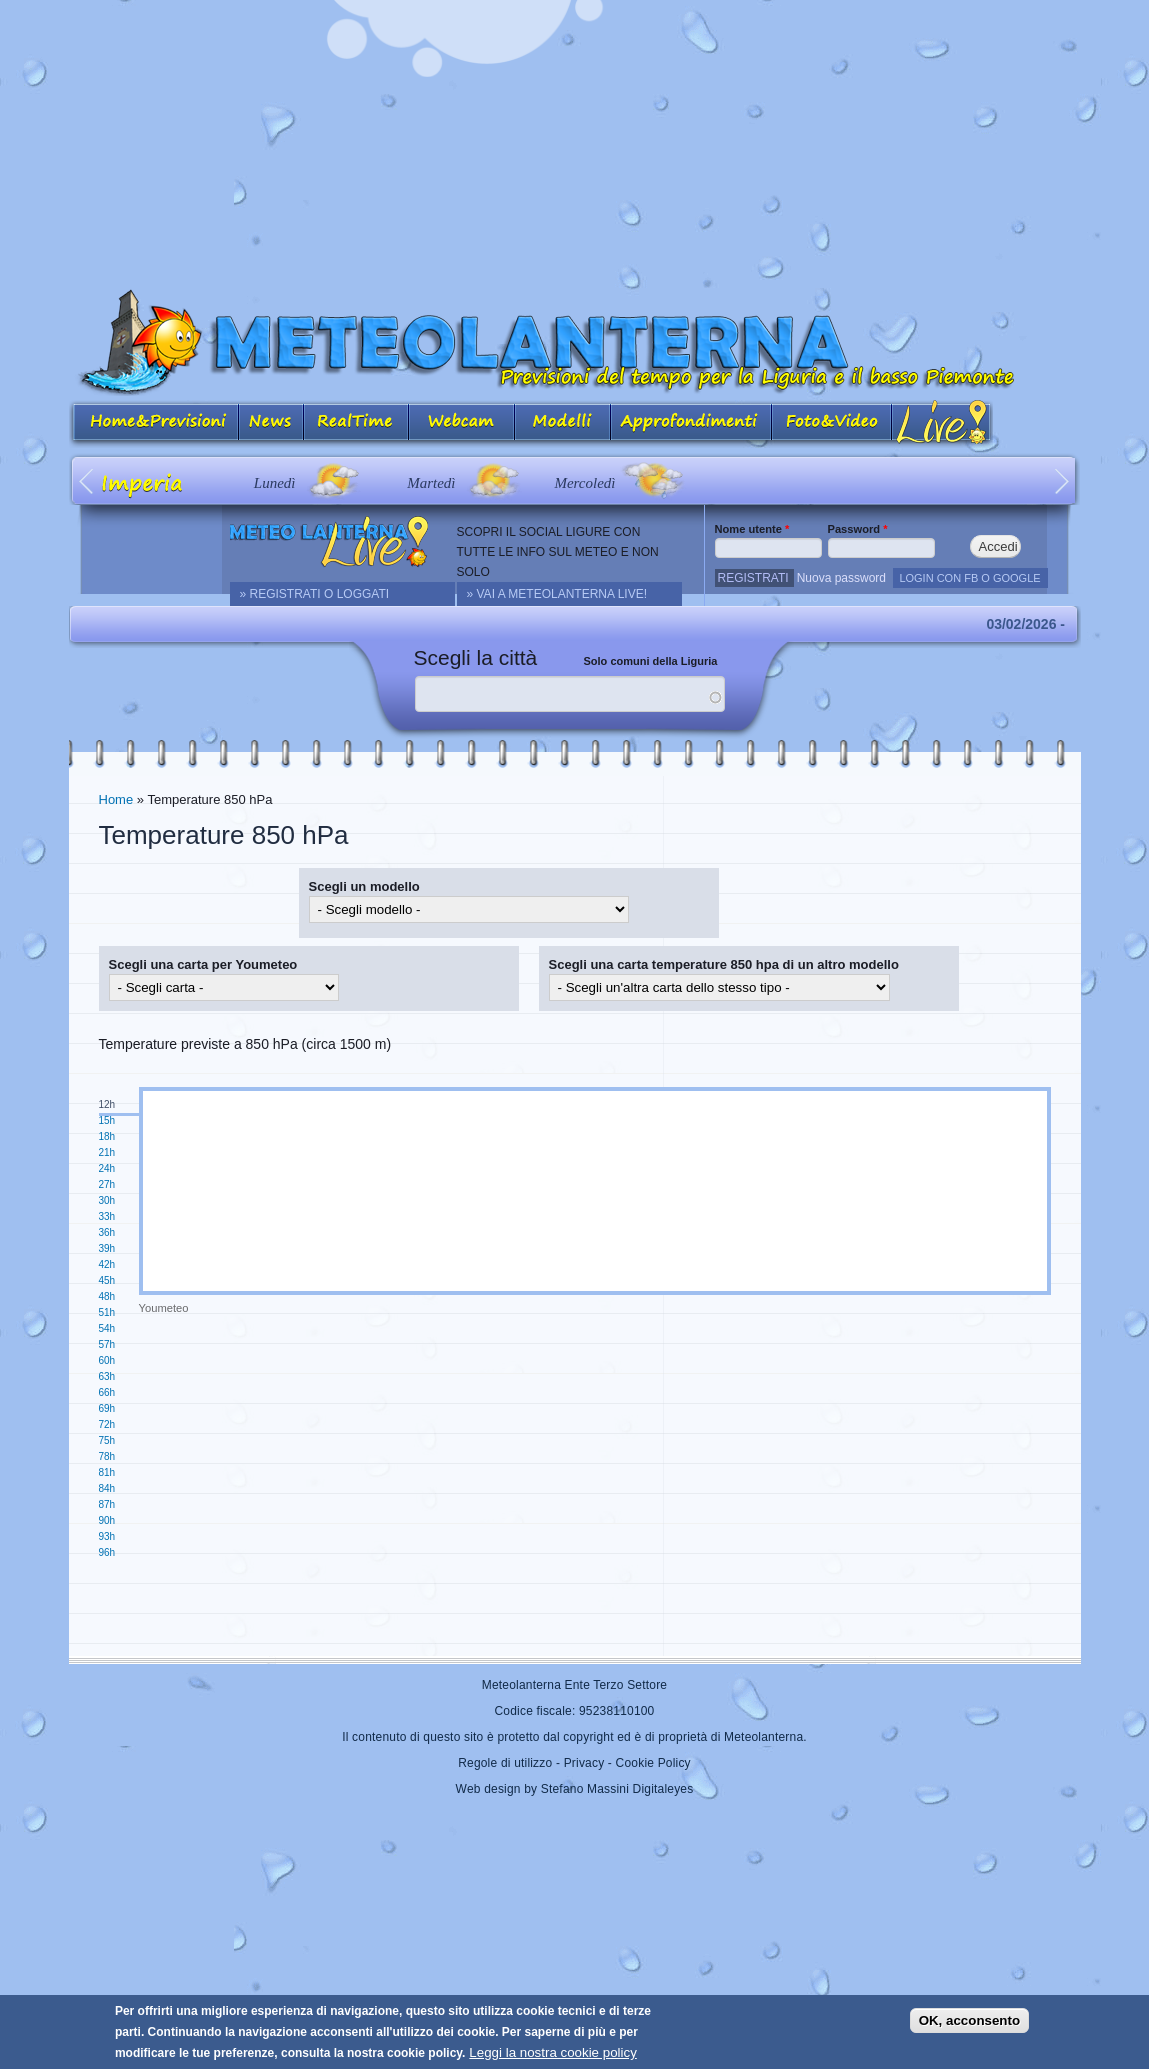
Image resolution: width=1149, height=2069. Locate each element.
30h (107, 1200)
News (271, 423)
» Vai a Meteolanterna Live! (557, 594)
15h (107, 1120)
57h (107, 1344)
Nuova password (841, 578)
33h (107, 1216)
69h (107, 1408)
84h (107, 1488)
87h (107, 1504)
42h (107, 1264)
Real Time (356, 423)
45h (107, 1280)
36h (107, 1232)
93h (107, 1536)
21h (107, 1152)
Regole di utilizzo (505, 1763)
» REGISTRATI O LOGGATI (315, 594)
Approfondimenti (691, 423)
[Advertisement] (575, 140)
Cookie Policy (653, 1763)
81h (107, 1472)
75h (107, 1440)
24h (107, 1168)
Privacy (584, 1763)
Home (116, 799)
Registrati (753, 578)
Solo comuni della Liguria (651, 661)
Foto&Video (832, 423)
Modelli (563, 423)
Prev (87, 480)
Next (1062, 480)
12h (107, 1104)
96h (107, 1552)
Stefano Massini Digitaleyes (617, 1789)
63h (107, 1376)
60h (107, 1360)
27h (107, 1184)
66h (107, 1392)
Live (942, 423)
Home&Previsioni (154, 423)
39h (107, 1248)
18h (107, 1136)
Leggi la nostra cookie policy (552, 2052)
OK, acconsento (969, 2020)
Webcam (462, 423)
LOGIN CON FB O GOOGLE (969, 578)
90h (107, 1520)
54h (107, 1328)
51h (107, 1312)
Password (858, 529)
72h (107, 1424)
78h (107, 1456)
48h (107, 1296)
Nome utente (752, 529)
